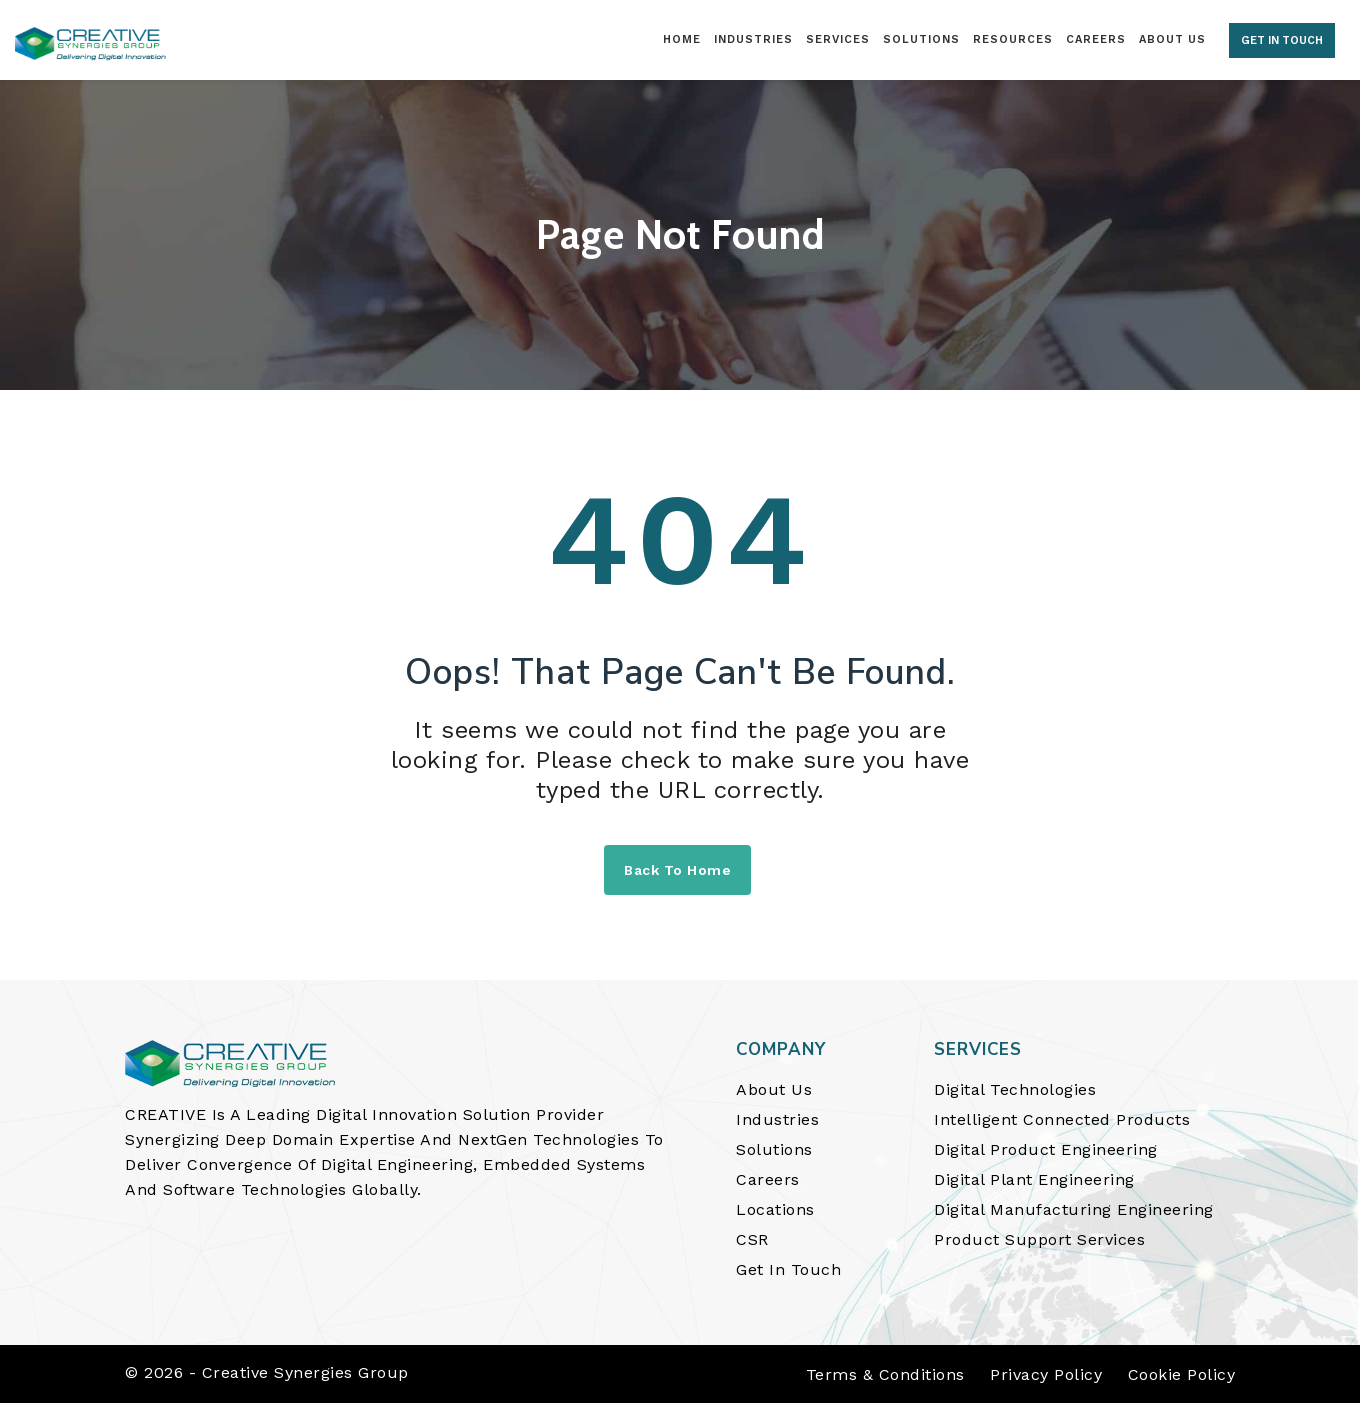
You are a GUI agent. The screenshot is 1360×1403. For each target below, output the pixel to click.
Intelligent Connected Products (1062, 1119)
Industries (777, 1119)
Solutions (774, 1149)
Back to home (677, 870)
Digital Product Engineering (1046, 1149)
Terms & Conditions (885, 1374)
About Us (774, 1089)
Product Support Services (1039, 1239)
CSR (752, 1239)
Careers (768, 1179)
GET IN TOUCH (1282, 40)
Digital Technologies (1015, 1089)
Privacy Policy (1046, 1374)
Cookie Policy (1182, 1374)
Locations (775, 1209)
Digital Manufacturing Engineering (1074, 1209)
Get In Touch (788, 1269)
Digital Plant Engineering (1034, 1179)
